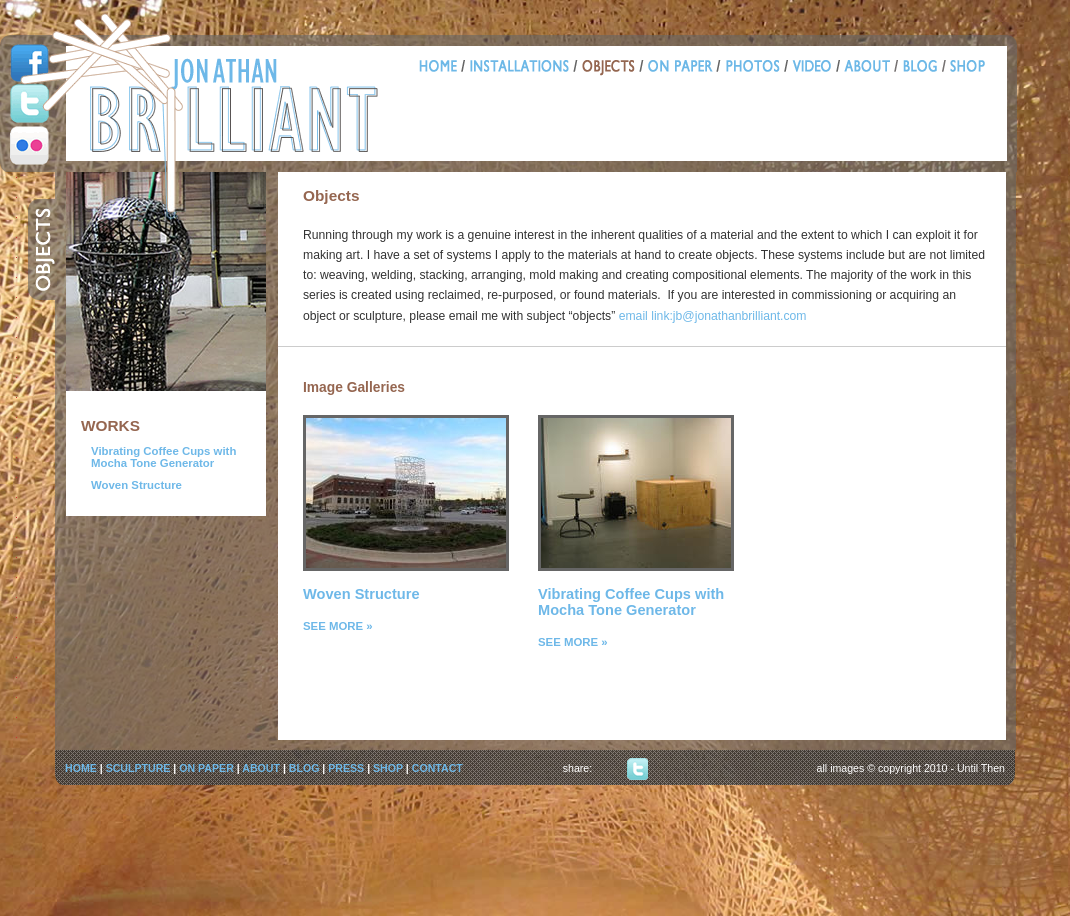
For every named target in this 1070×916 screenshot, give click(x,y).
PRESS (346, 768)
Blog (922, 68)
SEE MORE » (338, 626)
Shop (966, 68)
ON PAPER (206, 768)
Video (814, 68)
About (869, 68)
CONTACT (437, 768)
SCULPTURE (138, 768)
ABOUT (261, 768)
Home (442, 68)
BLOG (304, 768)
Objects (611, 68)
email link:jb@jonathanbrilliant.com (713, 316)
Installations (521, 68)
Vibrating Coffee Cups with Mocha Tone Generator (163, 457)
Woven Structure (136, 485)
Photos (754, 68)
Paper (682, 68)
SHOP (388, 768)
